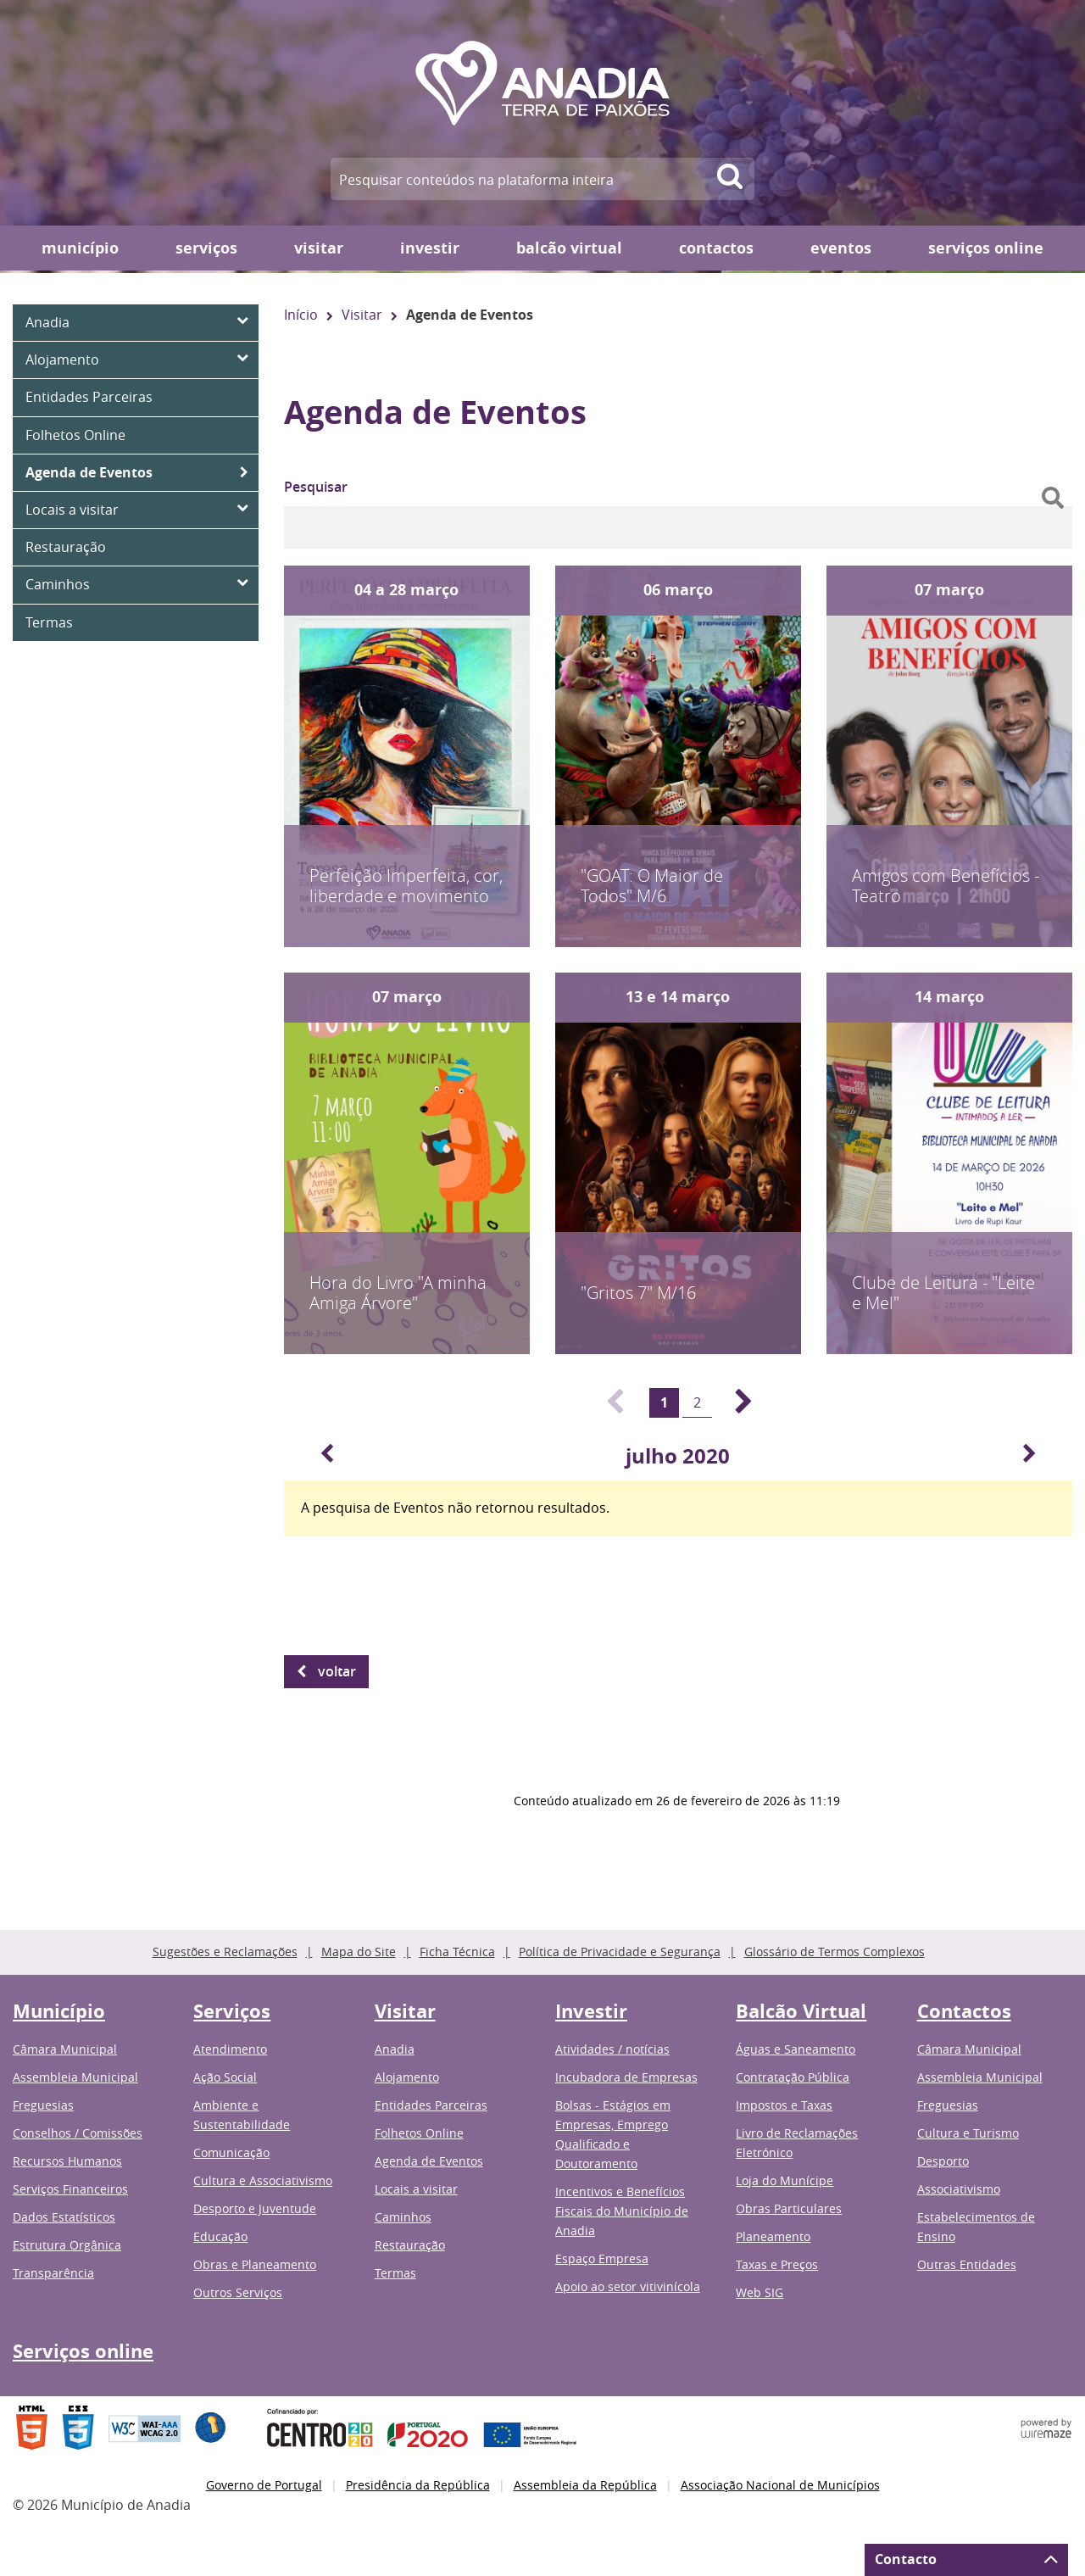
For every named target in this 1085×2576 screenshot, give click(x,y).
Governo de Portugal (264, 2485)
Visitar (318, 248)
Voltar (337, 1671)
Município (80, 248)
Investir (429, 248)
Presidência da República (418, 2485)
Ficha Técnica (457, 1951)
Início (301, 314)
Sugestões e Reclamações (225, 1951)
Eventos (840, 248)
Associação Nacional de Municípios (780, 2485)
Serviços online (985, 248)
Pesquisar (316, 486)
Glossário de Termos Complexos (834, 1951)
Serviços (206, 248)
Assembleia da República (585, 2485)
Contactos (716, 248)
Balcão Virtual (569, 248)
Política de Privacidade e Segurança (620, 1951)
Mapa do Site (358, 1951)
